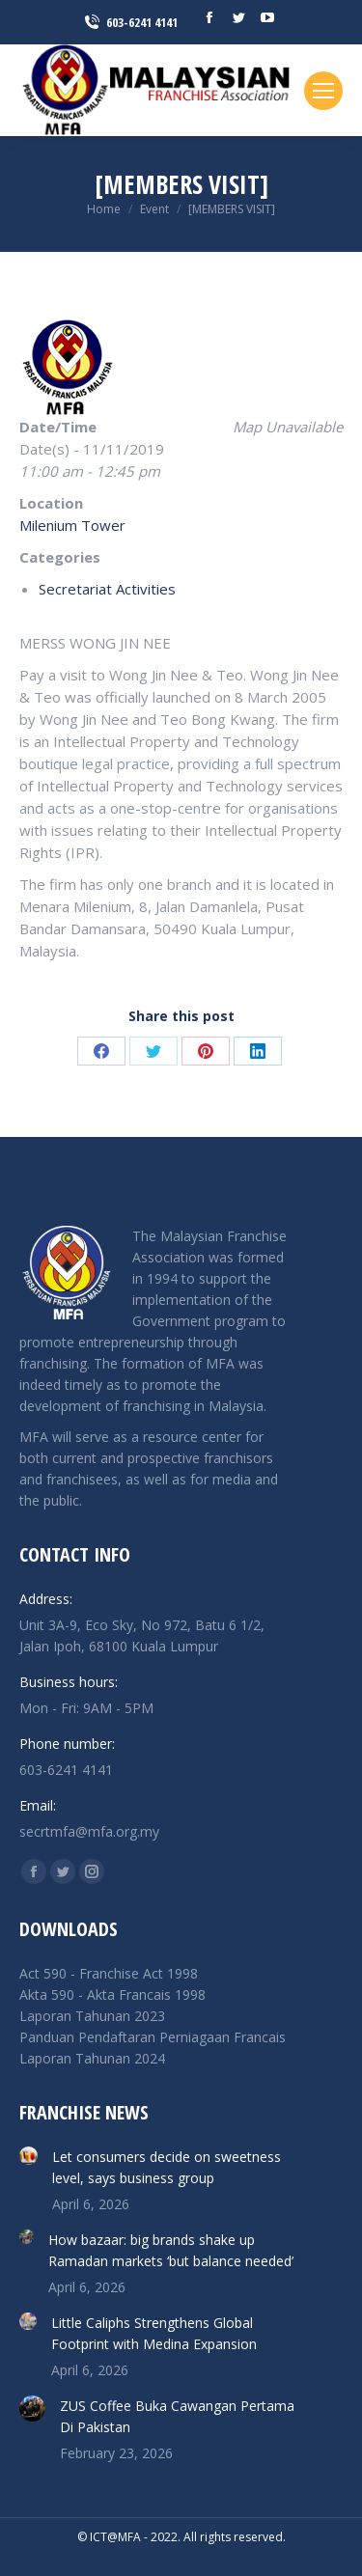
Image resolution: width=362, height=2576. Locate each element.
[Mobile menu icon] (323, 90)
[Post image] (28, 2156)
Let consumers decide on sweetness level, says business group (166, 2167)
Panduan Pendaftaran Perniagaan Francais (152, 2037)
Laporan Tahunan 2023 (92, 2016)
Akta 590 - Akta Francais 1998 (112, 1994)
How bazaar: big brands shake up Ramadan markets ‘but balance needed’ (170, 2250)
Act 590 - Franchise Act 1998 (108, 1973)
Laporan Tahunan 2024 (92, 2058)
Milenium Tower (72, 525)
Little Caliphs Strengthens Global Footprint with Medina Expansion (154, 2333)
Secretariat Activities (107, 588)
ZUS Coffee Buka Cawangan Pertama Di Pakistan (177, 2416)
